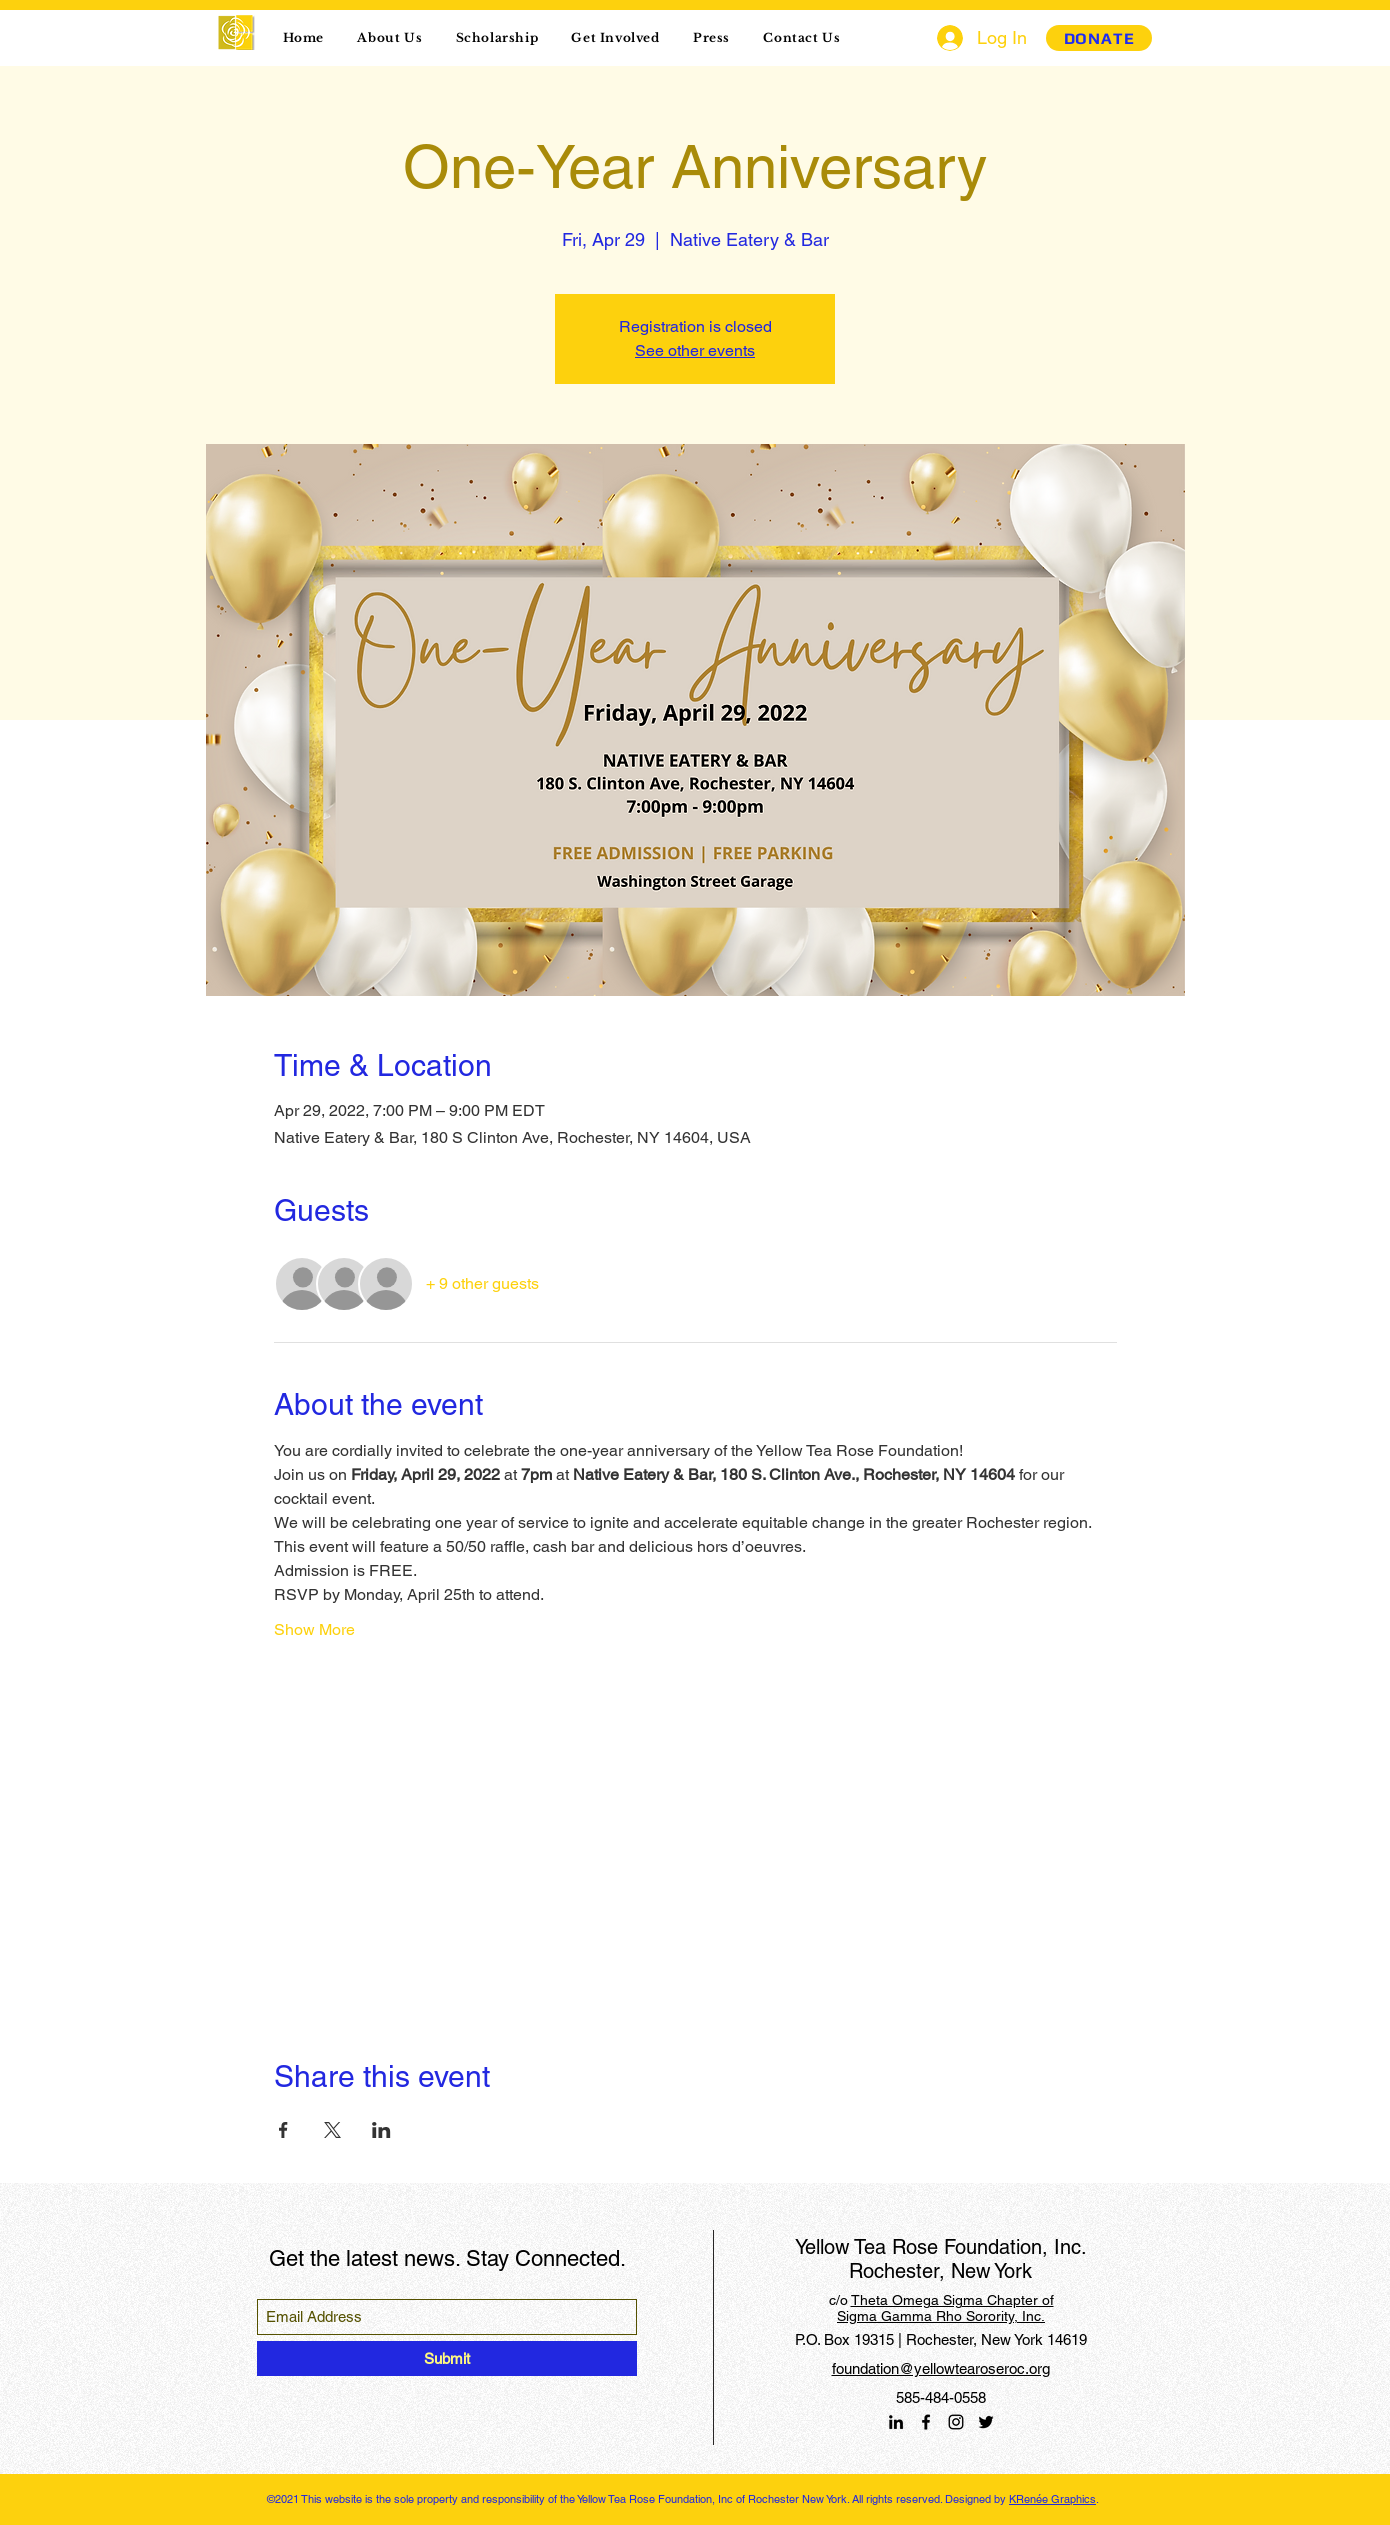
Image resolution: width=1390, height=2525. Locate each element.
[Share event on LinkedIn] (381, 2130)
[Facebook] (926, 2422)
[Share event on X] (332, 2130)
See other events (695, 350)
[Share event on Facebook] (283, 2130)
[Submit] (447, 2358)
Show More (314, 1629)
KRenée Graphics (1052, 2499)
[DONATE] (1099, 38)
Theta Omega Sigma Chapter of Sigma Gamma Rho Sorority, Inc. (945, 2308)
